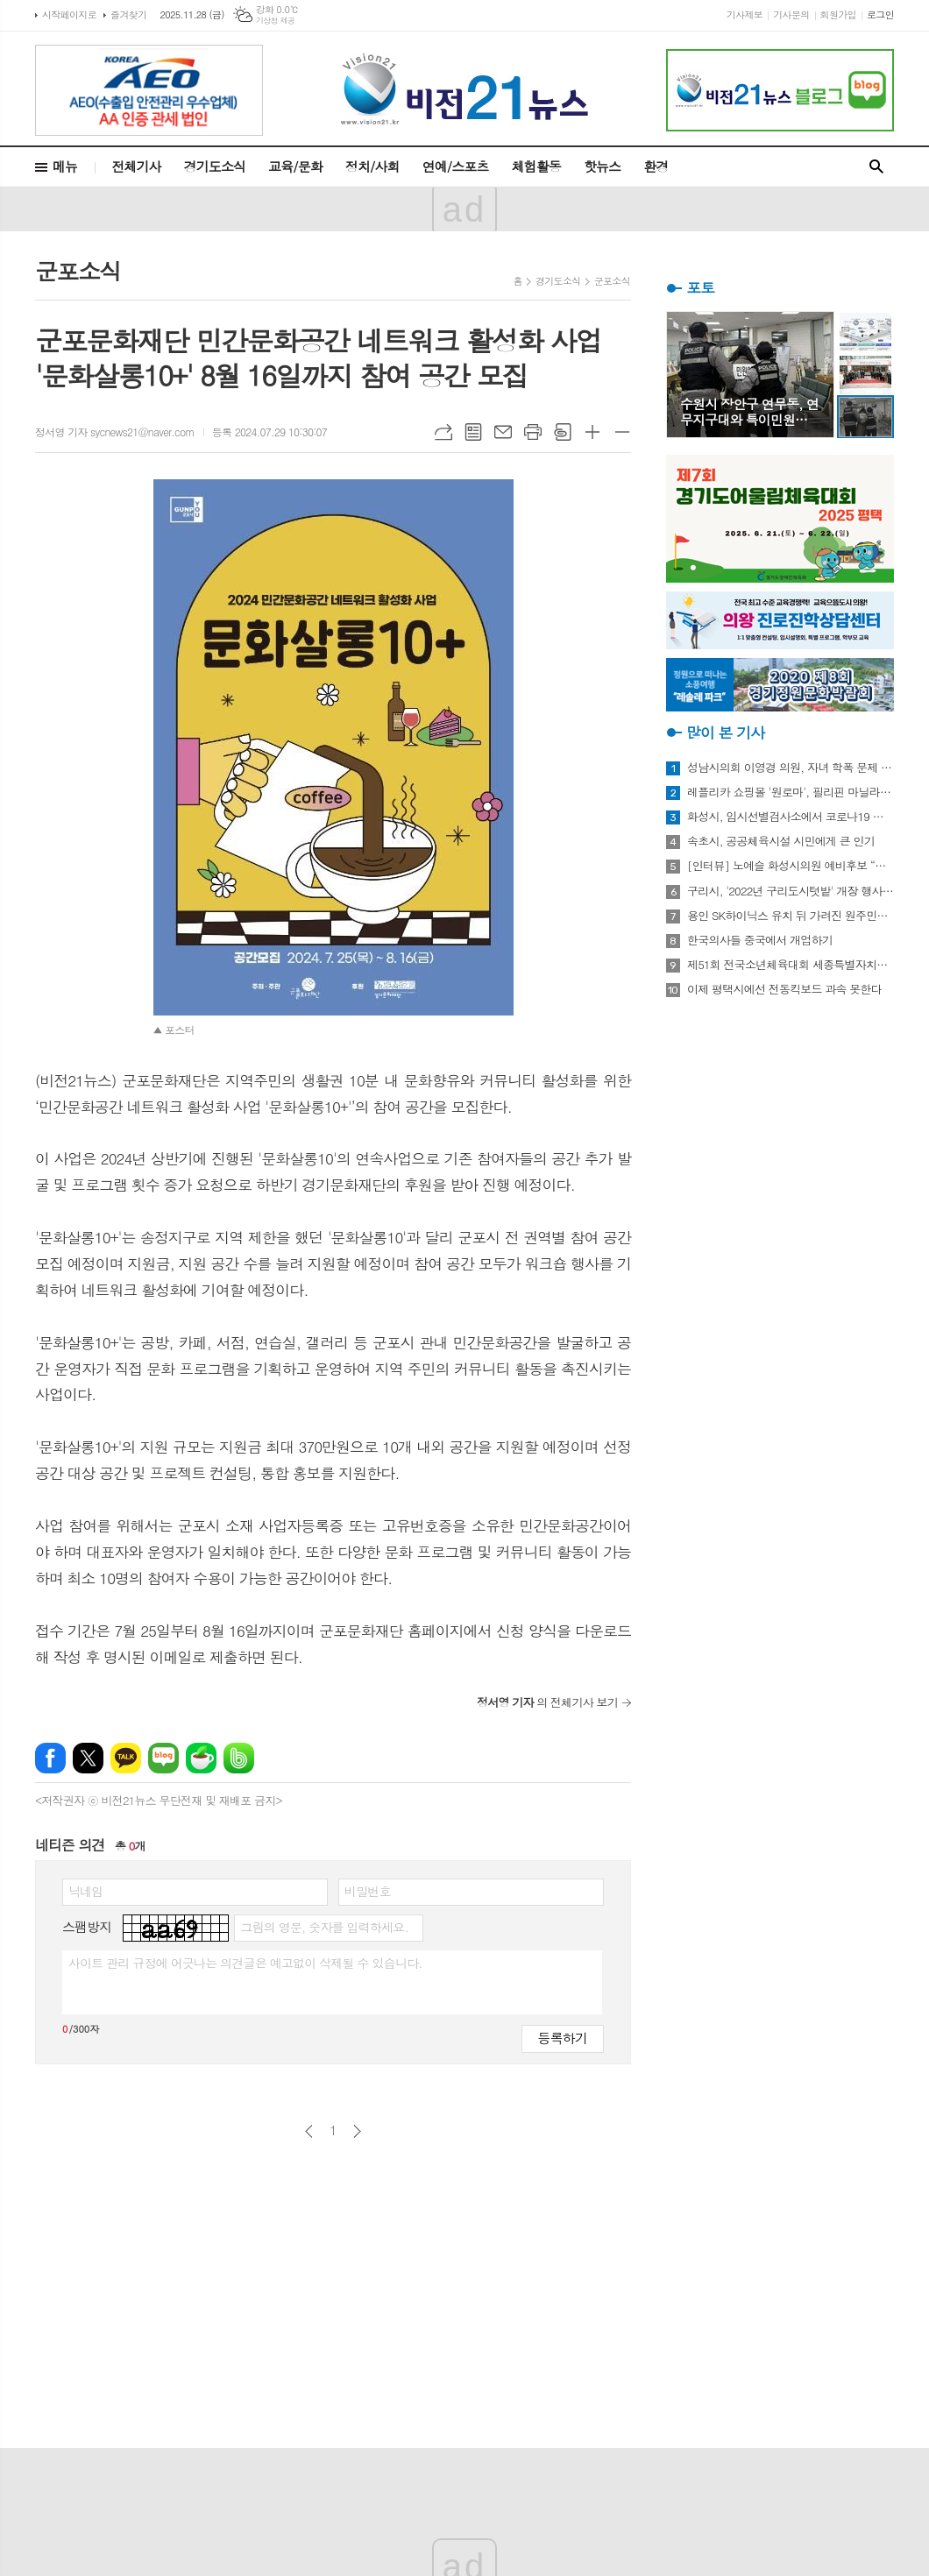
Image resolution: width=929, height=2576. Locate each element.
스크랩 (562, 432)
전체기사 (135, 166)
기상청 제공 (275, 20)
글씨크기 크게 (592, 432)
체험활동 (536, 166)
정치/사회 (372, 166)
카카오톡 (125, 1758)
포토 (700, 287)
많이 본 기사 (725, 732)
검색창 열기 (876, 167)
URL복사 (443, 432)
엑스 (88, 1758)
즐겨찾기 (128, 14)
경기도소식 (215, 166)
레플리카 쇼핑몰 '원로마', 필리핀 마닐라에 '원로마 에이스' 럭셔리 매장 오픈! (790, 792)
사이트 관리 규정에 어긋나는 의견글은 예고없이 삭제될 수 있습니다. (245, 1963)
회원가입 (838, 14)
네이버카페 (201, 1758)
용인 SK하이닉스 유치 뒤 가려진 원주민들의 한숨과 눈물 (790, 916)
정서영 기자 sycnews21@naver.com (115, 431)
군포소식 (612, 280)
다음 (357, 2131)
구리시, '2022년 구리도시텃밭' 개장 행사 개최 (790, 891)
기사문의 (791, 14)
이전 (309, 2131)
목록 (473, 432)
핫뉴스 (602, 166)
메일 (503, 432)
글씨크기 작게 (622, 432)
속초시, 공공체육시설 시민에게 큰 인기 (781, 841)
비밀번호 (367, 1891)
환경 (655, 166)
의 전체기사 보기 (547, 1702)
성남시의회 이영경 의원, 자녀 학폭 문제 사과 (790, 767)
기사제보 (744, 14)
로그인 (880, 14)
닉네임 (85, 1891)
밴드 (238, 1758)
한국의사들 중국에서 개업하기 (760, 940)
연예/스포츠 (455, 166)
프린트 (533, 432)
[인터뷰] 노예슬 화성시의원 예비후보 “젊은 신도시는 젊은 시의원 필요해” (790, 866)
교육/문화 (295, 166)
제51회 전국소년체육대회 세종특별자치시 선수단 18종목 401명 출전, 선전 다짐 (790, 965)
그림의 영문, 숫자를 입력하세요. (324, 1927)
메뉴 (65, 166)
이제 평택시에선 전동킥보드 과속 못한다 (784, 989)
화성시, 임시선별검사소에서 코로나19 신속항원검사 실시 (790, 816)
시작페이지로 (69, 14)
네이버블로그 (163, 1758)
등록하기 (562, 2037)
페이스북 (50, 1758)
